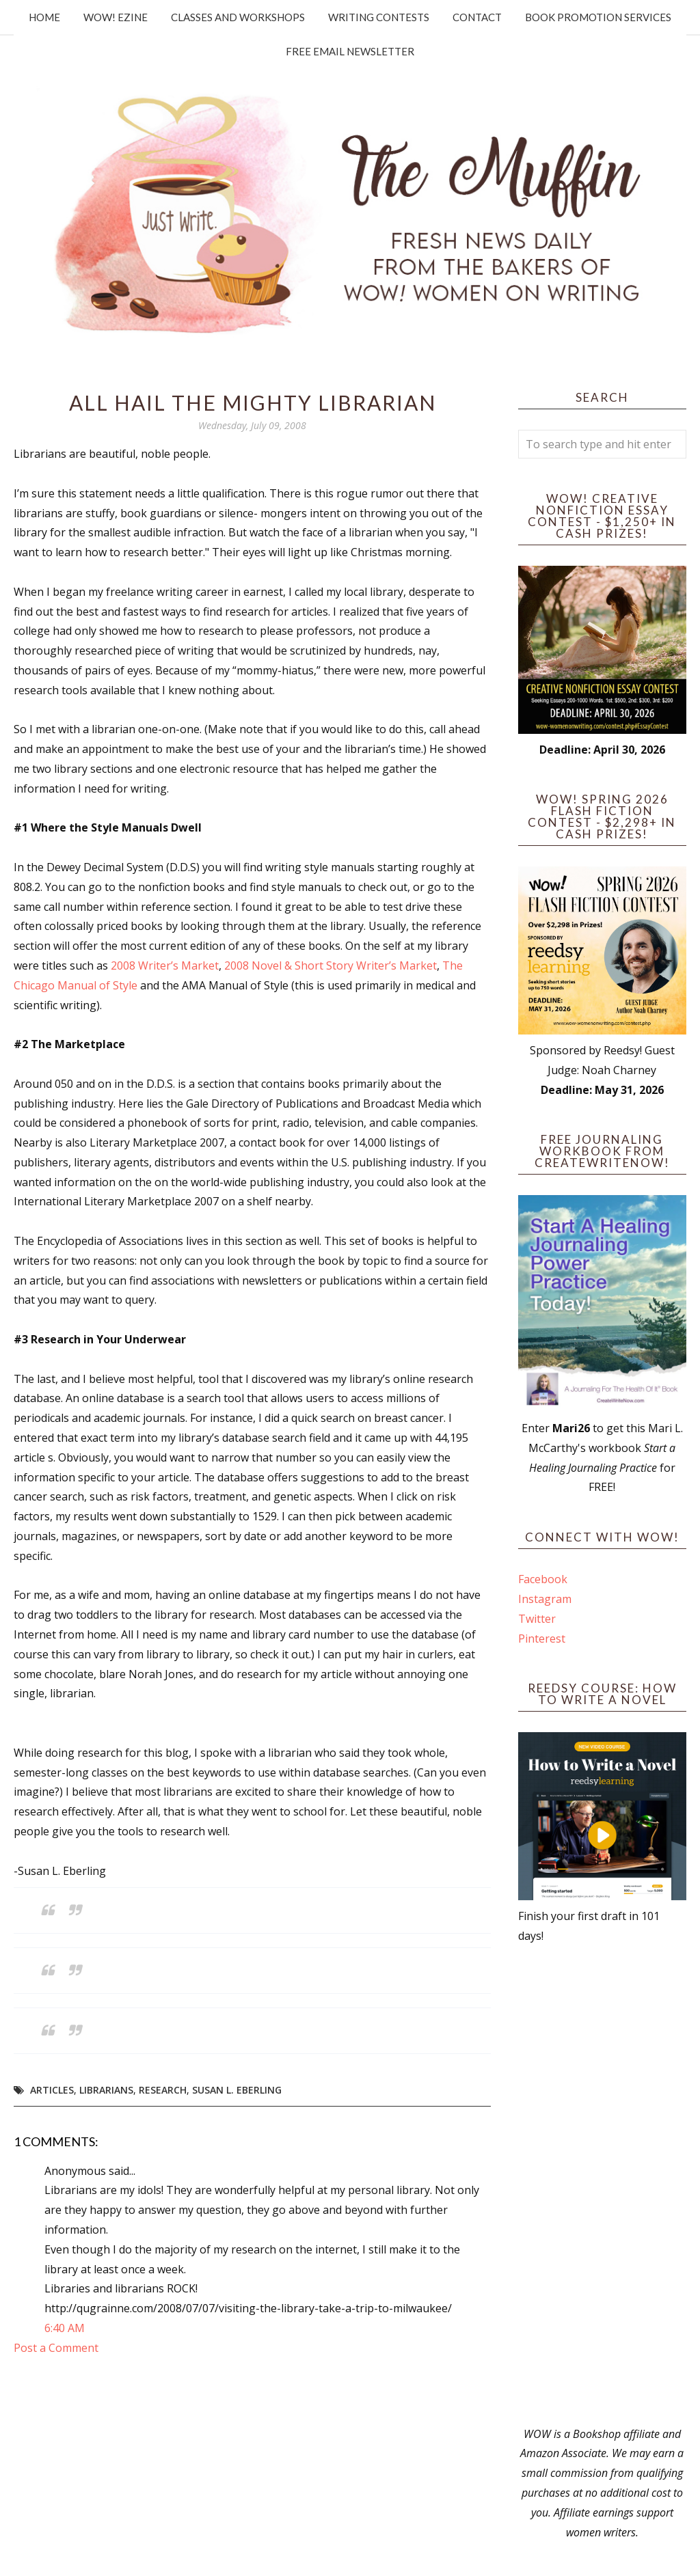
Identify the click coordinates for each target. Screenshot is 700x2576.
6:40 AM (64, 2327)
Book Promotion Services (598, 17)
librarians (106, 2089)
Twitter (537, 1618)
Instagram (544, 1598)
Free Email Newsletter (350, 51)
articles (52, 2089)
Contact (477, 17)
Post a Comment (56, 2347)
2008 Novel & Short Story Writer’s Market (330, 965)
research (163, 2089)
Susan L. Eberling (237, 2089)
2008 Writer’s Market (165, 965)
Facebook (542, 1579)
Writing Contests (378, 17)
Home (44, 17)
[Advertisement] (602, 2185)
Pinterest (541, 1638)
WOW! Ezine (115, 17)
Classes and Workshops (238, 17)
